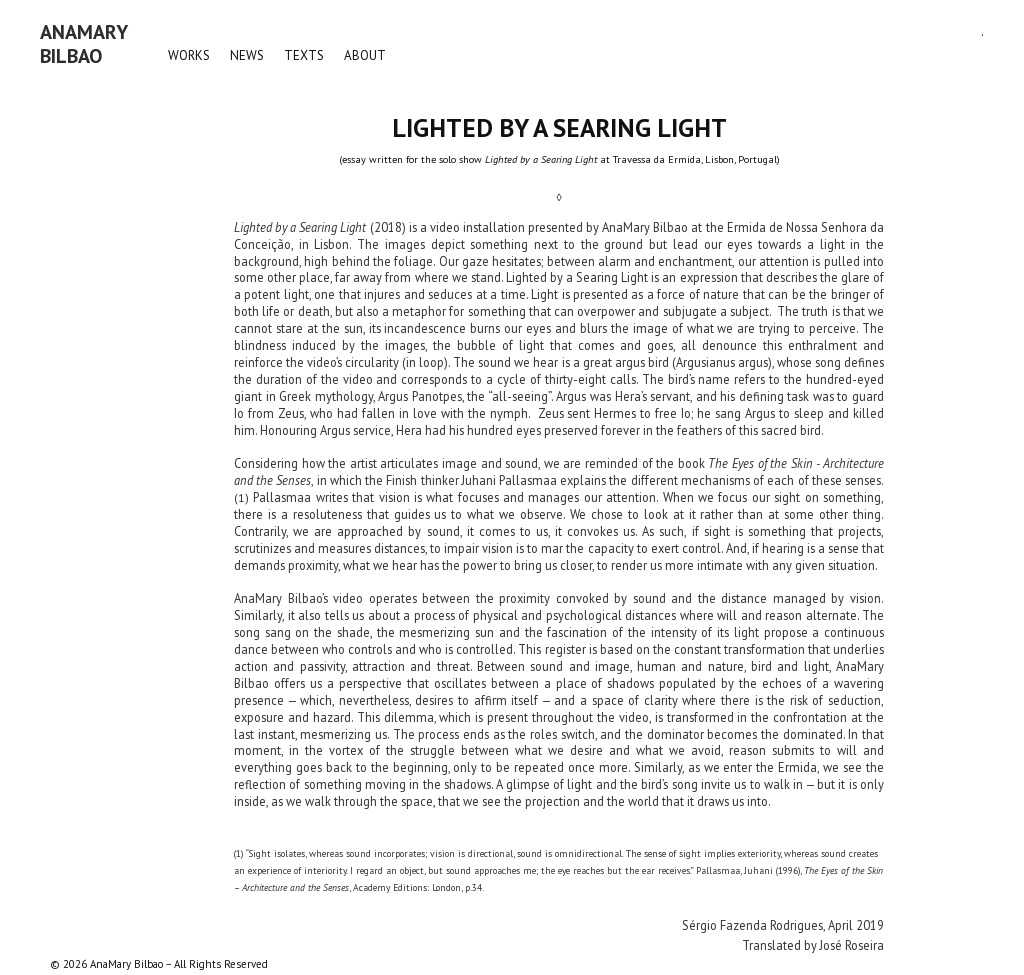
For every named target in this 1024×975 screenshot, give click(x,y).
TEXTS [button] (304, 55)
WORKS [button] (189, 55)
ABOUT (365, 55)
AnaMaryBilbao (84, 44)
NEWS (247, 55)
